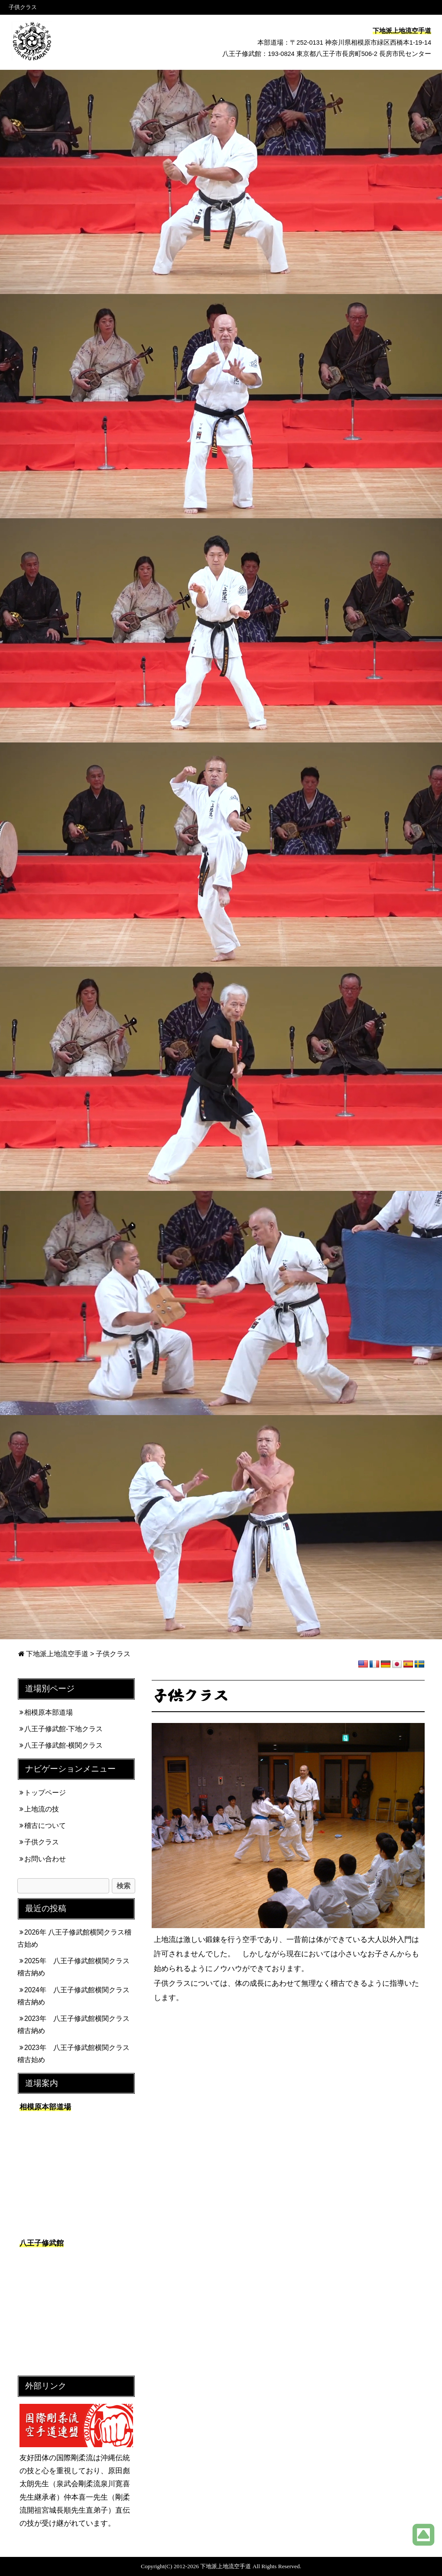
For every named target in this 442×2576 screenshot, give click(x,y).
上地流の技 (41, 1809)
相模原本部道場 (48, 1712)
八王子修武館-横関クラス (63, 1745)
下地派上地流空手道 (57, 1653)
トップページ (45, 1792)
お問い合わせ (45, 1859)
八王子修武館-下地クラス (63, 1729)
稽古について (45, 1825)
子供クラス (41, 1842)
